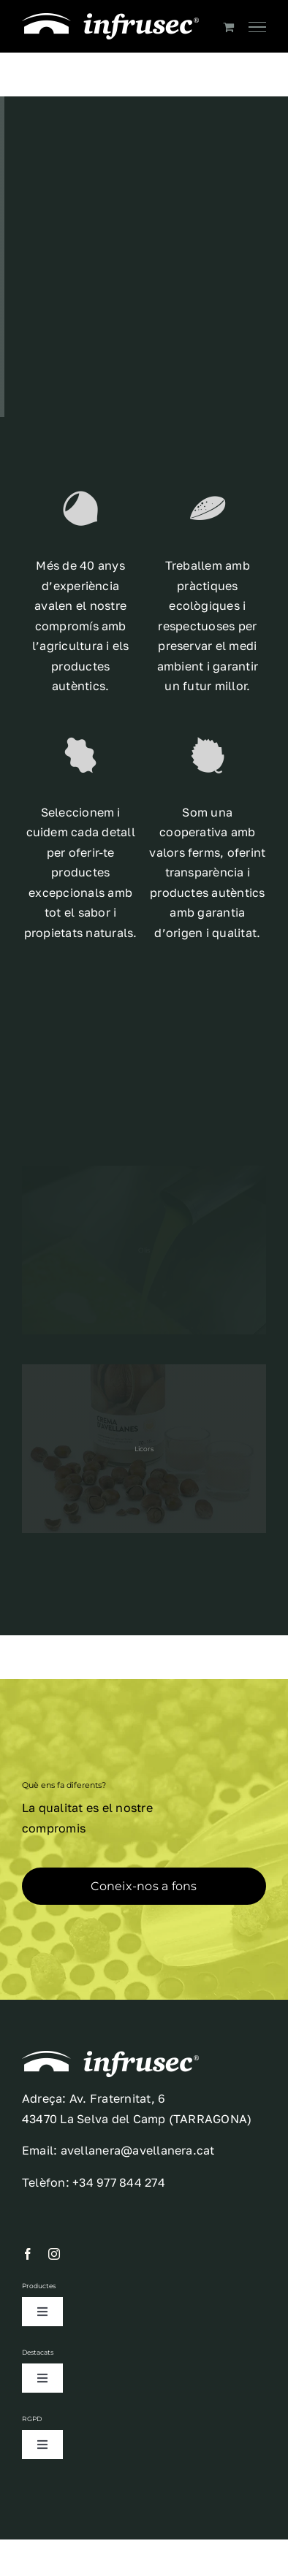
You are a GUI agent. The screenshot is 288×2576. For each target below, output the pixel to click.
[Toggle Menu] (257, 27)
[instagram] (54, 2254)
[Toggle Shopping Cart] (228, 27)
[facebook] (28, 2254)
